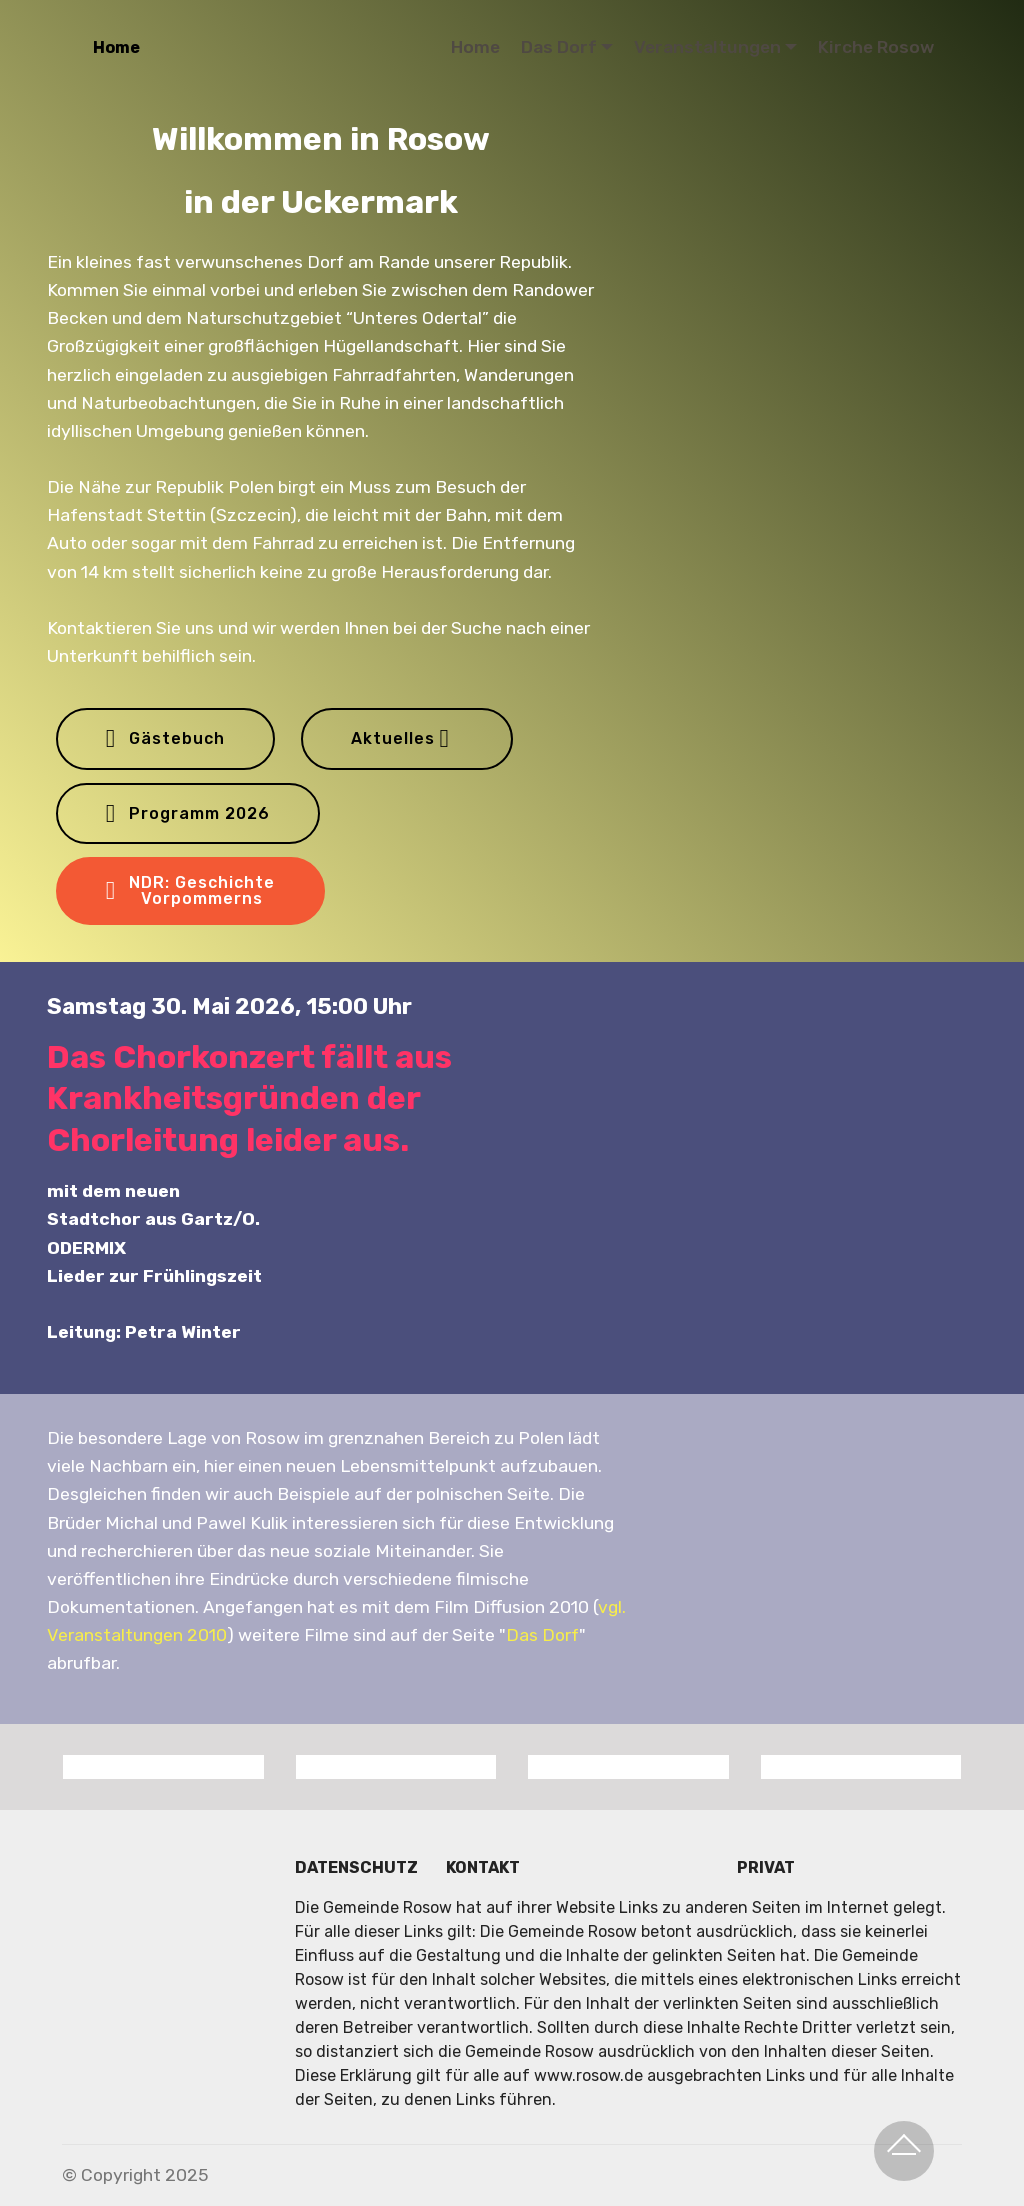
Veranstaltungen (707, 47)
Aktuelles (400, 739)
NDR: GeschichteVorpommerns (190, 890)
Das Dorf (559, 47)
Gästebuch (165, 739)
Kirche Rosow (876, 47)
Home (116, 47)
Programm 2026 (188, 814)
